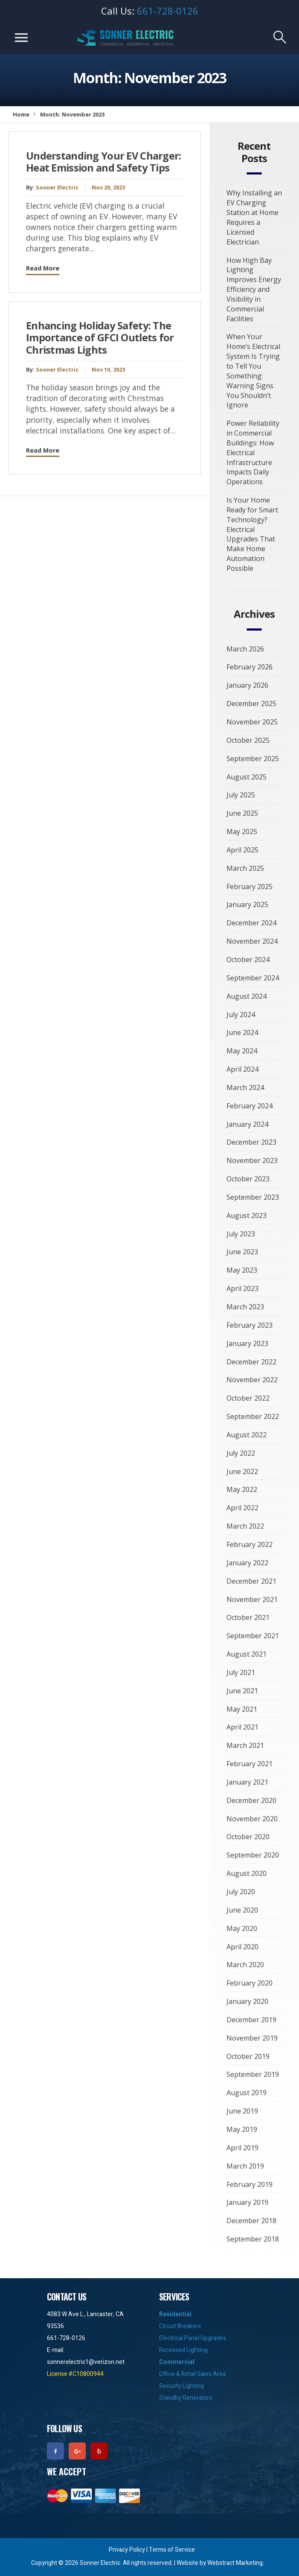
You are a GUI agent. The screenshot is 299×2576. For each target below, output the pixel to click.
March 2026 (245, 649)
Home (21, 114)
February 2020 (249, 1983)
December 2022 (251, 1362)
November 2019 (252, 2038)
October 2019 (248, 2056)
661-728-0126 (167, 10)
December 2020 (251, 1800)
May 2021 (241, 1709)
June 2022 (242, 1471)
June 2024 (242, 1032)
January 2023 (247, 1343)
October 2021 (248, 1617)
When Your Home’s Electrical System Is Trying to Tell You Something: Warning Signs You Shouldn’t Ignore (253, 371)
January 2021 (247, 1782)
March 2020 (245, 1964)
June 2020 (242, 1910)
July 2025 (240, 795)
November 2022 (252, 1379)
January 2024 (247, 1124)
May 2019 (241, 2129)
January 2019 (247, 2202)
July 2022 (240, 1453)
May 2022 (241, 1489)
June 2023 (242, 1251)
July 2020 (240, 1891)
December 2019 (251, 2019)
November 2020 (252, 1818)
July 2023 (240, 1234)
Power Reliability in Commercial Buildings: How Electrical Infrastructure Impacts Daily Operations (252, 452)
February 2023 (249, 1325)
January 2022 (247, 1562)
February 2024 (249, 1106)
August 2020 (246, 1873)
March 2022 (245, 1526)
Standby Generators (185, 2397)
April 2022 (242, 1507)
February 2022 (249, 1544)
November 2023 (252, 1160)
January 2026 (247, 685)
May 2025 (241, 831)
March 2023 (245, 1306)
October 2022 (248, 1398)
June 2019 (242, 2111)
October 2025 (248, 740)
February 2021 (249, 1763)
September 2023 (252, 1197)
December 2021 (251, 1581)
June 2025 (242, 813)
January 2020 (247, 2001)
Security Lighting (181, 2385)
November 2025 (252, 722)
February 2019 (249, 2184)
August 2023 (246, 1215)
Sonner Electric (57, 187)
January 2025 (247, 904)
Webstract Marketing (235, 2563)
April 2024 (242, 1069)
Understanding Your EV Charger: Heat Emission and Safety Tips (103, 162)
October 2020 (248, 1836)
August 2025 (246, 777)
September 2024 (252, 978)
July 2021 (240, 1672)
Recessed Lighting (183, 2350)
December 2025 (251, 703)
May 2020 (241, 1928)
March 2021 (245, 1745)
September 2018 (252, 2239)
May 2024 (241, 1050)
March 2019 (245, 2166)
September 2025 (252, 758)
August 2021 (246, 1654)
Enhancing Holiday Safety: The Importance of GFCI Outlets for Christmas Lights (100, 338)
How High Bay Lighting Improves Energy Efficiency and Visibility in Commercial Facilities (253, 289)
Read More (42, 268)
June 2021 (242, 1690)
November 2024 (252, 941)
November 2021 (252, 1599)
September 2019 (252, 2074)
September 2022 (252, 1416)
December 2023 (251, 1142)
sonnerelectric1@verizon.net (86, 2362)
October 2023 (248, 1178)
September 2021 (252, 1635)
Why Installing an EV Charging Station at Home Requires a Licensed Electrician (254, 217)
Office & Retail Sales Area (192, 2374)
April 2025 (242, 850)
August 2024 (246, 996)
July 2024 (240, 1014)
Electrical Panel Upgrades (192, 2338)
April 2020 (242, 1946)
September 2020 (252, 1855)
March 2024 (245, 1087)
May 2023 (241, 1270)
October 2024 (248, 959)
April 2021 (242, 1727)
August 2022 (246, 1434)
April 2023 (242, 1288)
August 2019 (246, 2092)
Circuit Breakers (180, 2326)
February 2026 (249, 667)
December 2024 (251, 922)
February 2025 (249, 886)
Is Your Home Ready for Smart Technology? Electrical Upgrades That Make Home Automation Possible (252, 534)
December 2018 (251, 2220)
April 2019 (242, 2147)
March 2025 (245, 868)
